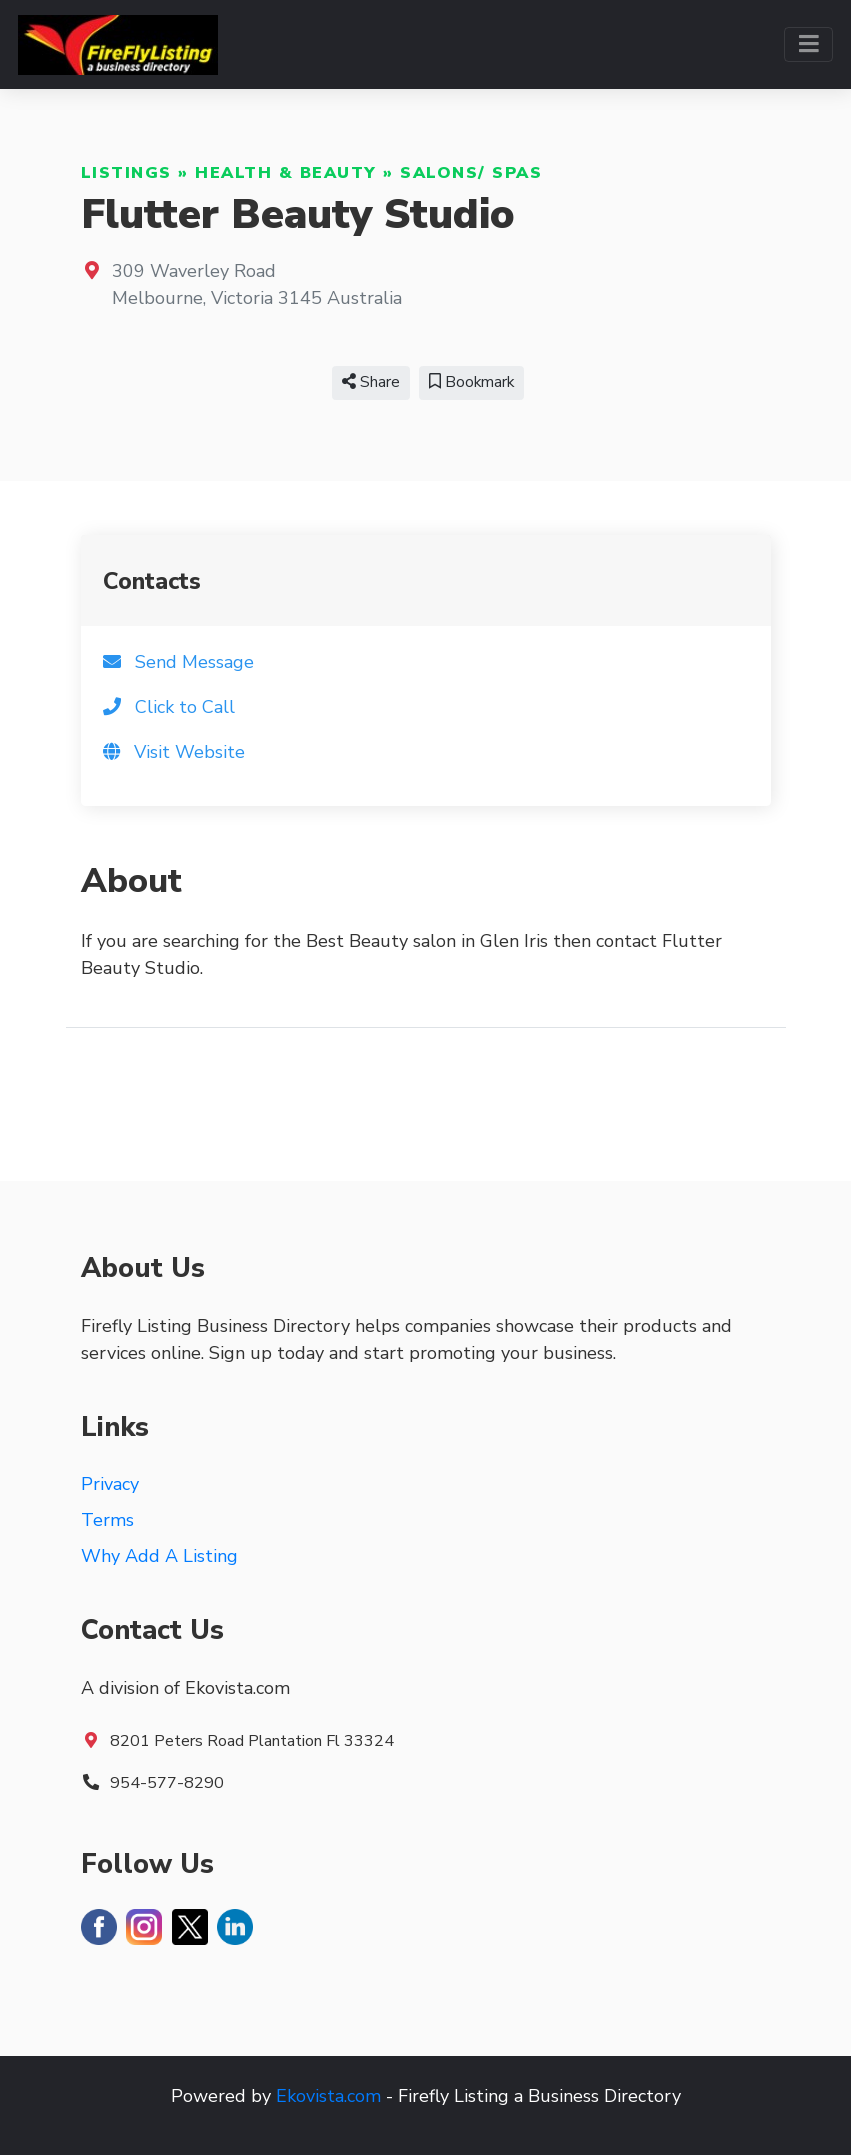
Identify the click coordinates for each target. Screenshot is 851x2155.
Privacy (110, 1484)
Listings (126, 173)
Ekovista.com (328, 2096)
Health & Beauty (286, 173)
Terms (107, 1520)
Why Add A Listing (159, 1556)
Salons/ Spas (471, 173)
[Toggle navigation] (808, 44)
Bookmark (471, 382)
